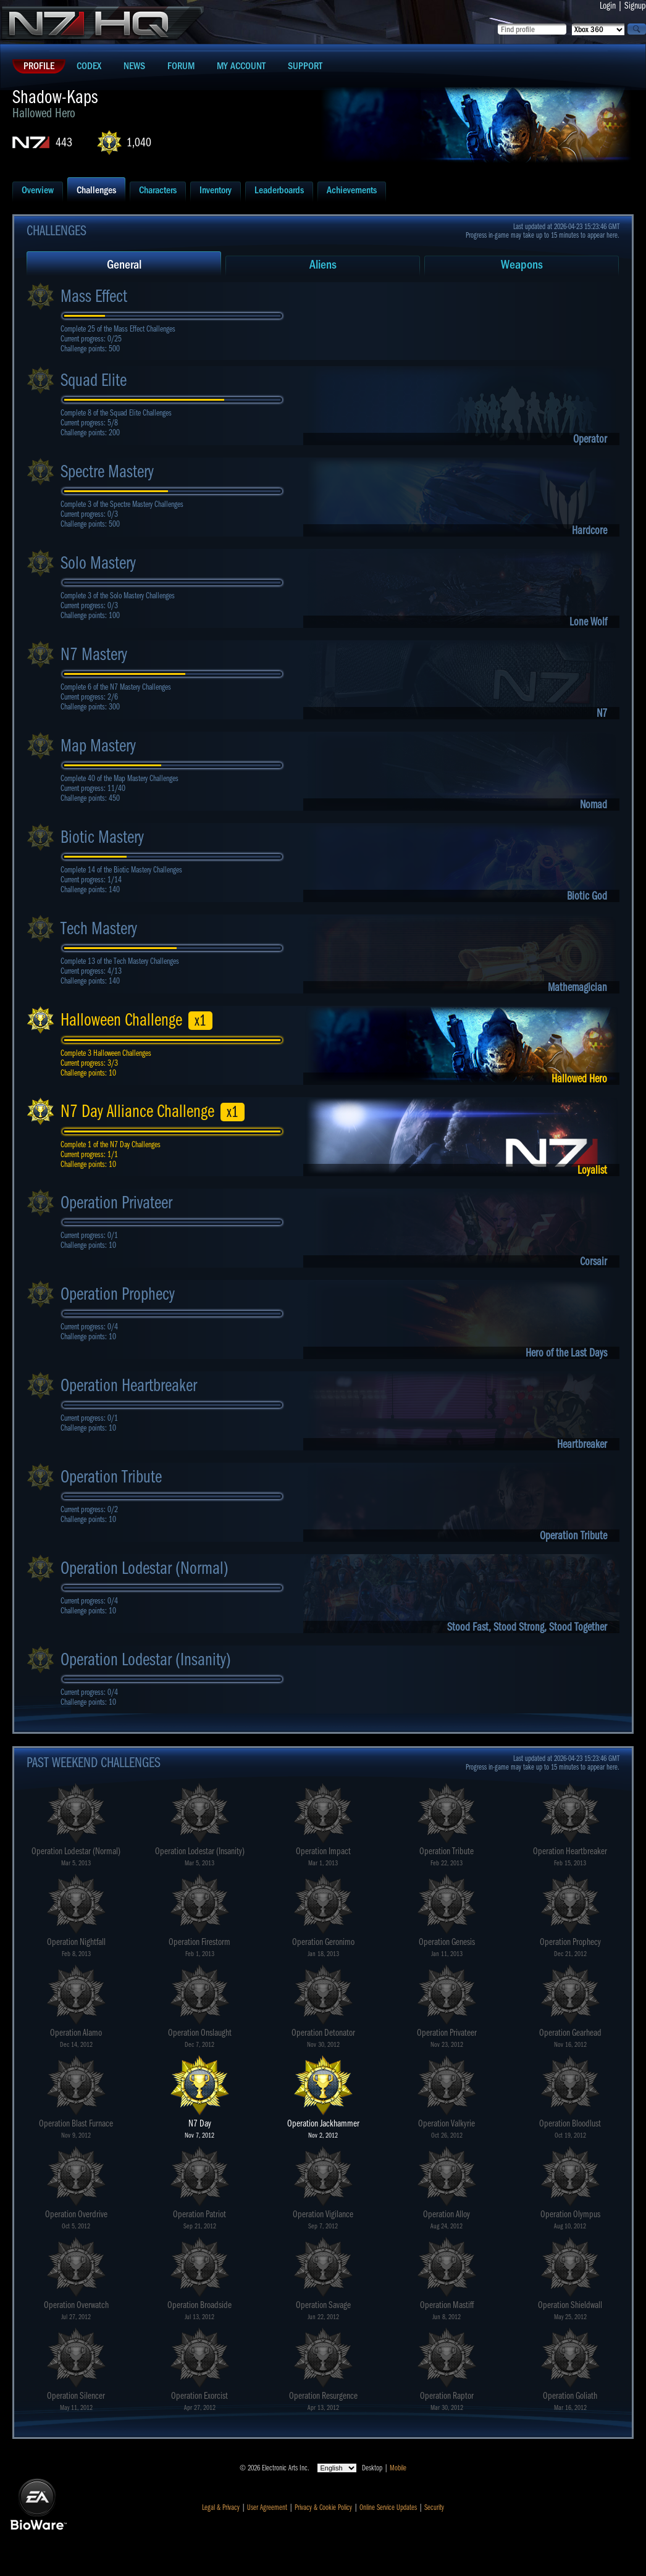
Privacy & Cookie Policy (323, 2507)
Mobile (398, 2468)
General (124, 264)
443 (64, 142)
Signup (635, 5)
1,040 (139, 142)
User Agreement (267, 2507)
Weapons (522, 264)
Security (434, 2507)
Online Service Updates (388, 2507)
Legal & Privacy (221, 2507)
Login (608, 5)
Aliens (323, 264)
